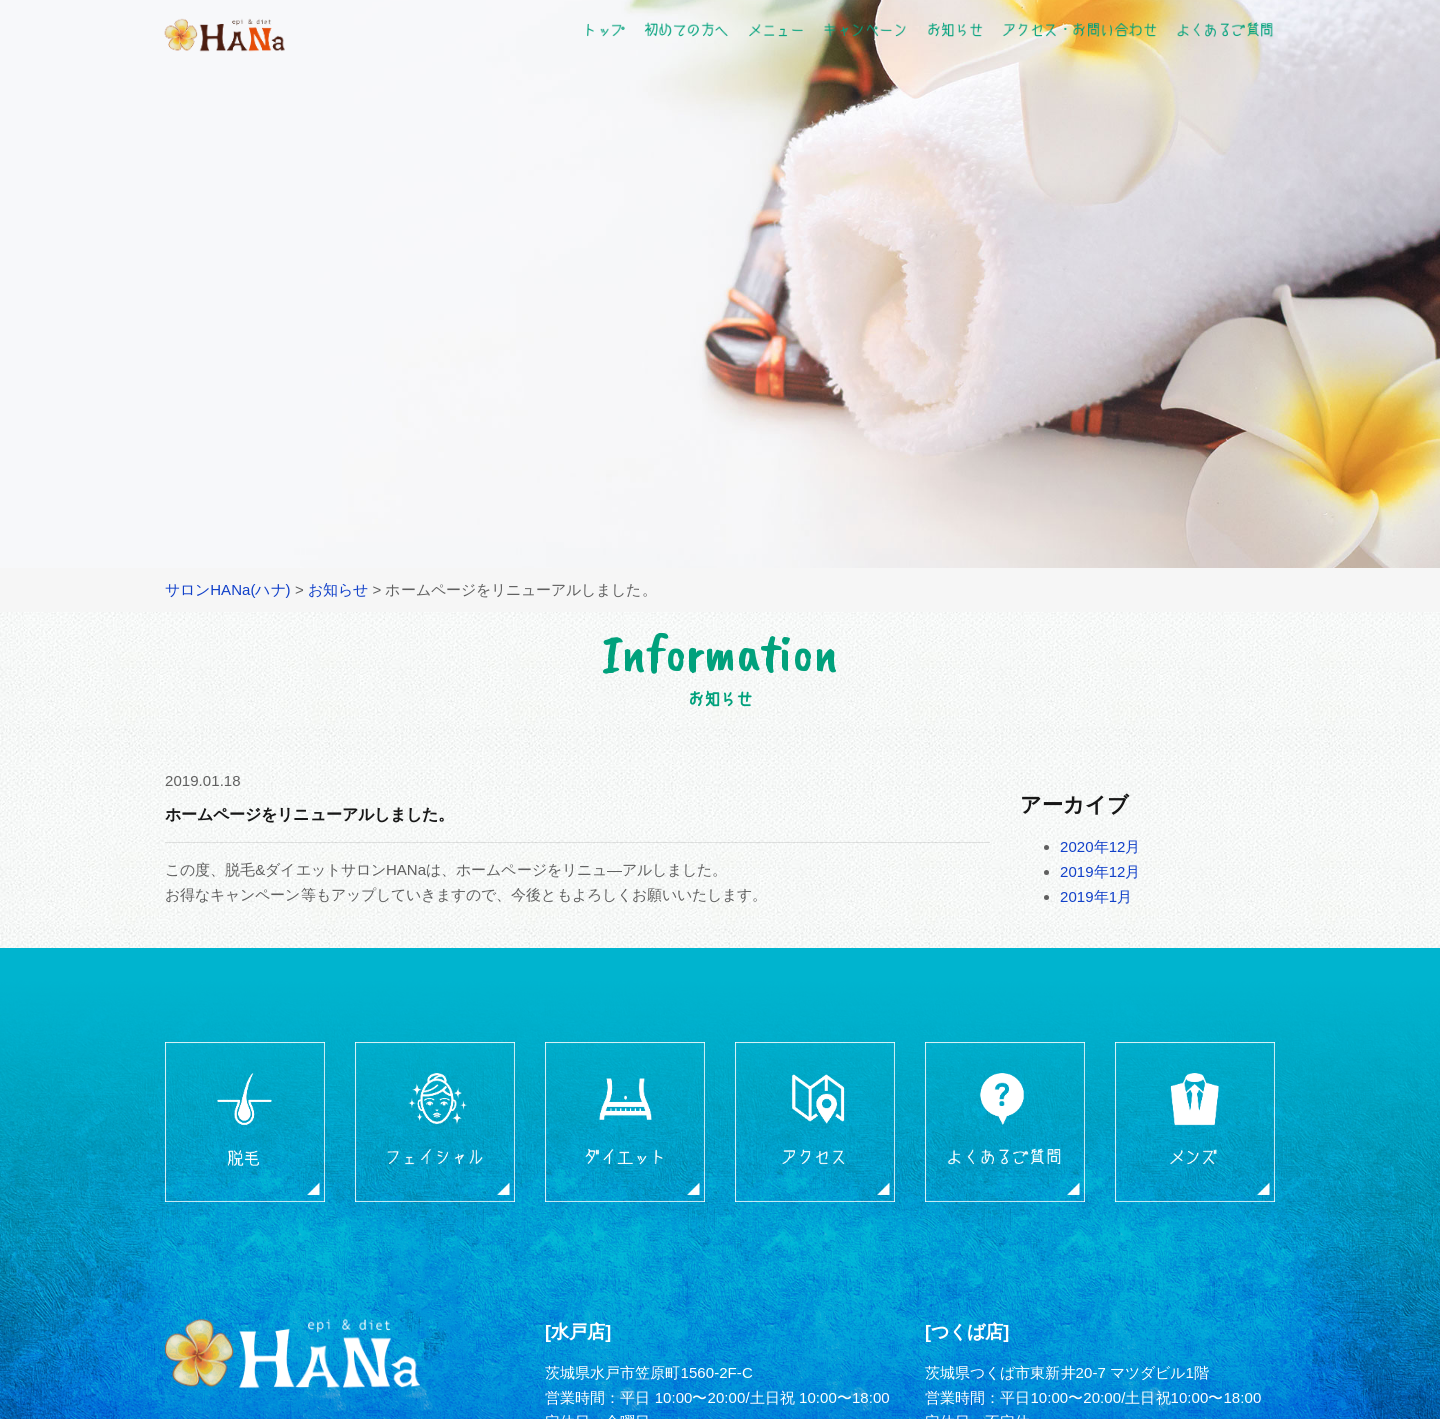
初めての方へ (686, 29)
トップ (604, 29)
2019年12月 (1100, 871)
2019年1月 (1096, 896)
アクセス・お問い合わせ (1079, 29)
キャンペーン (865, 29)
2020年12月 (1100, 846)
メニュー (776, 29)
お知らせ (954, 29)
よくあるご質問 (1224, 29)
